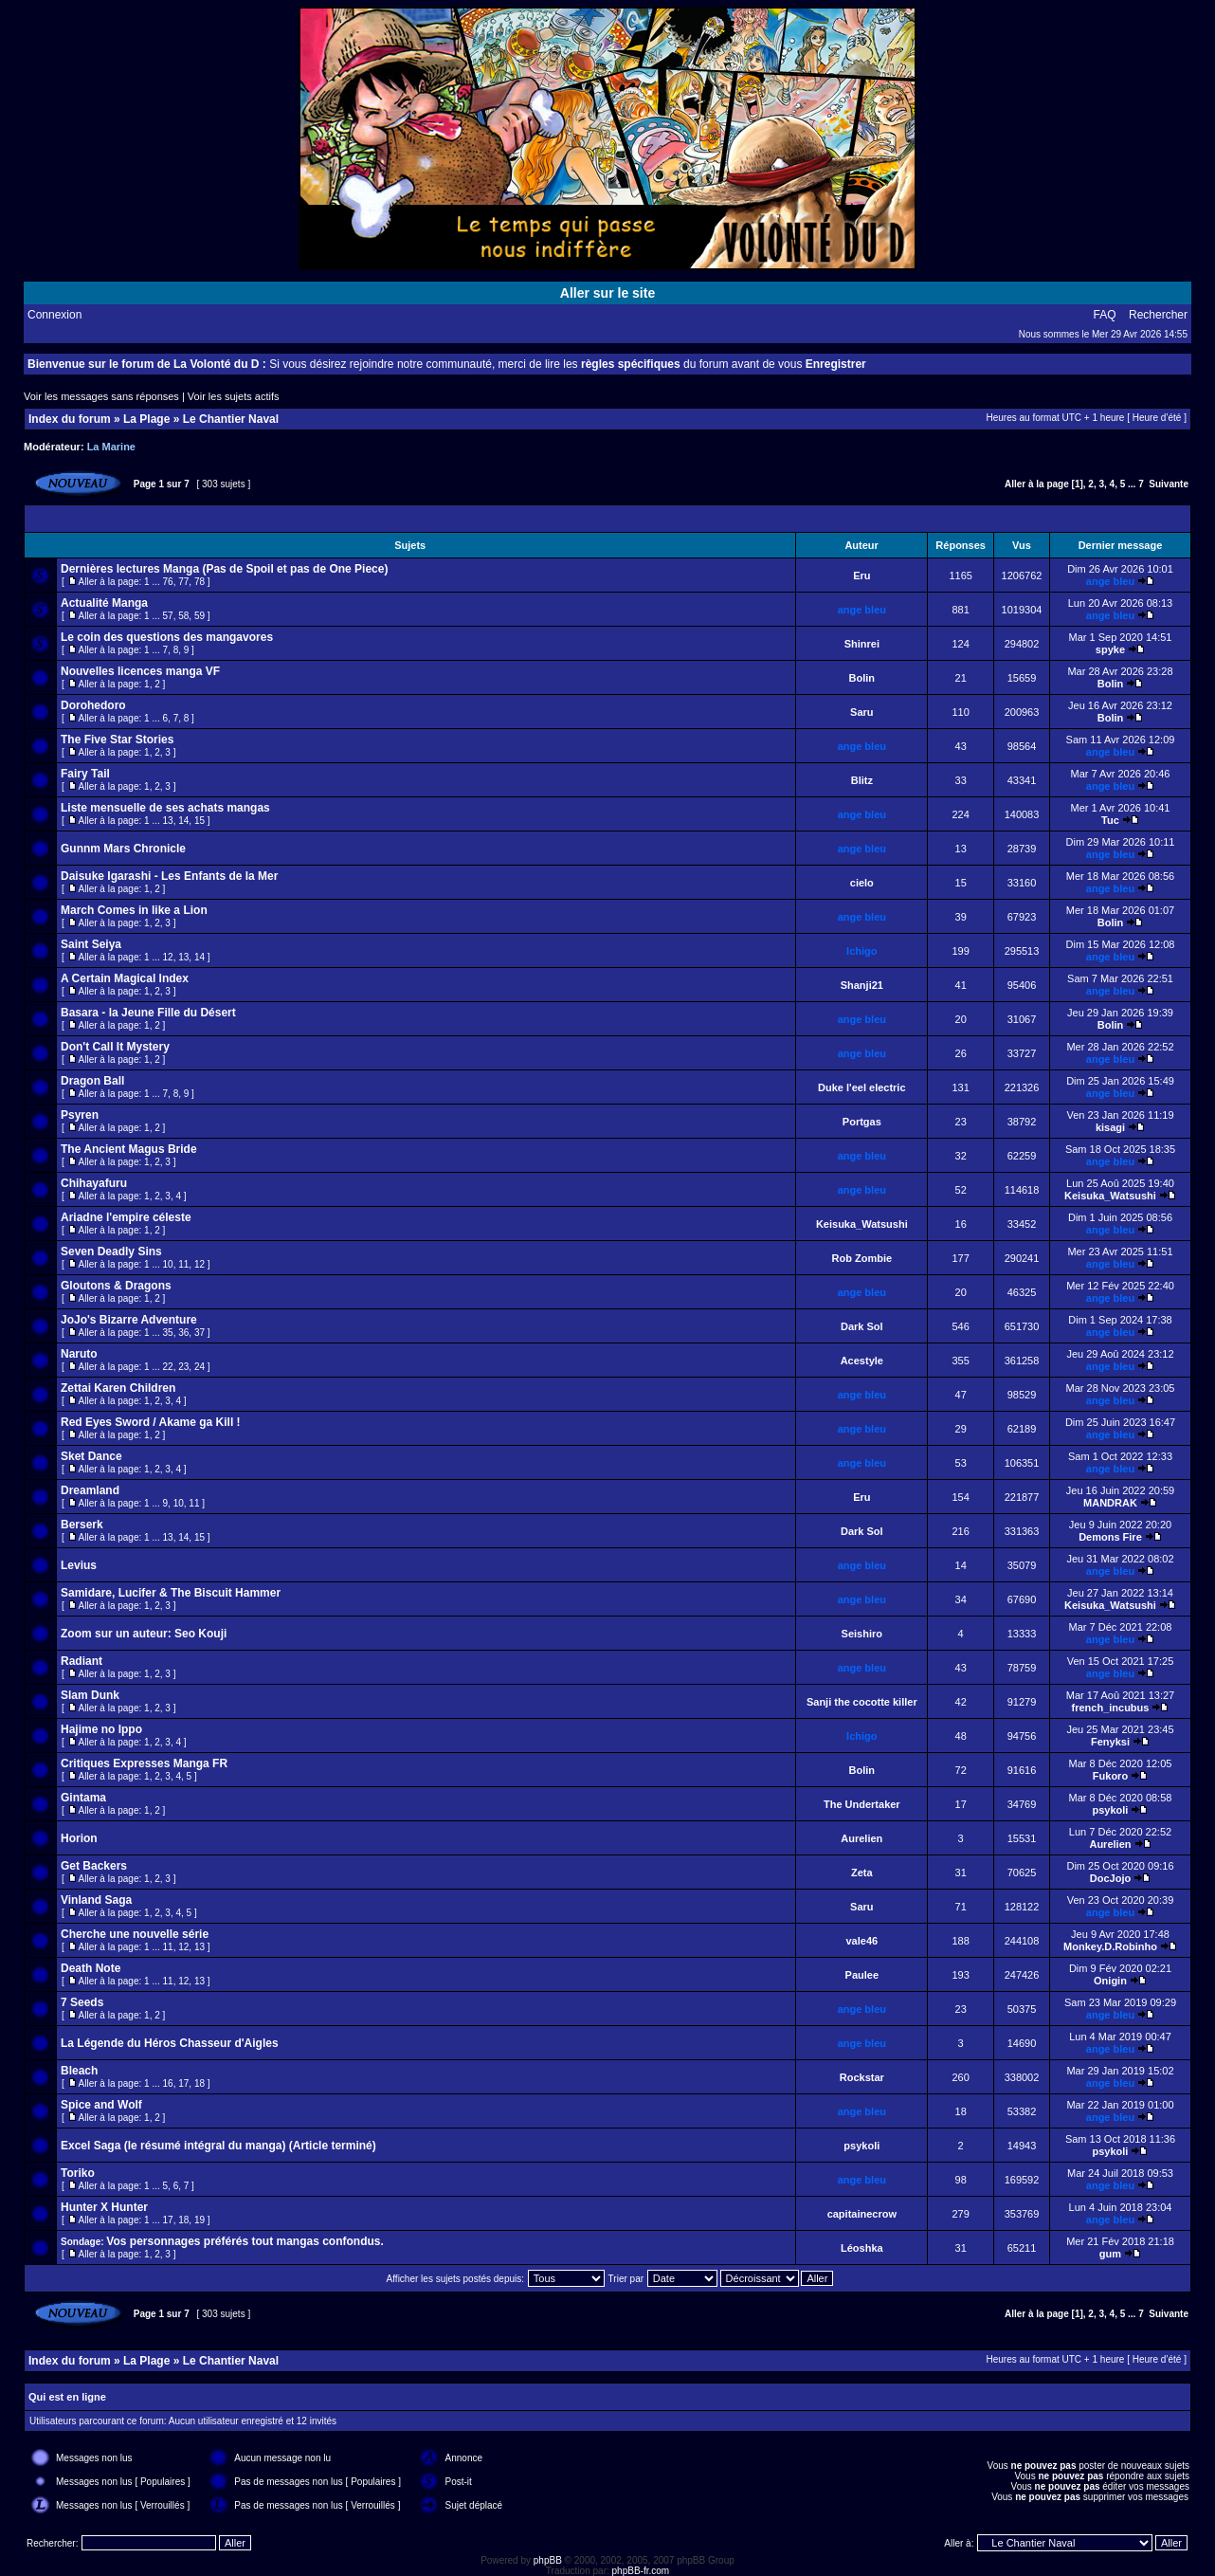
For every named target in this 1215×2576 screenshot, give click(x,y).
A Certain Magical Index (125, 978)
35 (168, 1332)
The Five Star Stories (117, 739)
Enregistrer (836, 364)
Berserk (82, 1524)
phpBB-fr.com (641, 2571)
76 (168, 581)
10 (168, 1264)
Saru (861, 712)
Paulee (862, 1975)
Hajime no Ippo (101, 1729)
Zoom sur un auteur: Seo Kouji (144, 1633)
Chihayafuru (94, 1183)
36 (183, 1332)
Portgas (862, 1121)
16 (168, 2083)
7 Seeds (82, 2002)
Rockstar (862, 2077)
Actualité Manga (104, 603)
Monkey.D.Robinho (1110, 1946)
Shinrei (862, 643)
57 (168, 616)
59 (199, 616)
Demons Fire (1110, 1537)
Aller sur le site (607, 293)
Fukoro (1110, 1775)
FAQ (1105, 314)
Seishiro (862, 1633)
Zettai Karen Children (118, 1388)
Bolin (862, 678)
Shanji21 (862, 985)
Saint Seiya (91, 944)
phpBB (548, 2560)
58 (183, 616)
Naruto (79, 1354)
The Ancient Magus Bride (129, 1149)
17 (183, 2083)
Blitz (862, 780)
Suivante (1168, 484)
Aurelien (861, 1838)
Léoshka (862, 2248)
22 (168, 1366)
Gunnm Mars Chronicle (123, 848)
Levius (79, 1565)
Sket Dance (91, 1456)
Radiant (81, 1661)
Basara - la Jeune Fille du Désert (148, 1012)
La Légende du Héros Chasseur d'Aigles (170, 2043)
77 (183, 581)
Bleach (79, 2070)
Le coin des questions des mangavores (167, 637)
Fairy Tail (85, 773)
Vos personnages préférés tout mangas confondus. (245, 2241)
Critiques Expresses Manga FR (144, 1763)
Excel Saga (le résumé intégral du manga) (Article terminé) (218, 2145)
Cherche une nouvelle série (135, 1934)
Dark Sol (862, 1326)
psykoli (1111, 1810)
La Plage (146, 419)
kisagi (1110, 1127)
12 (168, 957)
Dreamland (90, 1490)
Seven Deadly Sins (111, 1251)
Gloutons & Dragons (116, 1285)
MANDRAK (1110, 1502)
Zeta (862, 1872)
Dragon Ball (92, 1080)
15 (199, 820)
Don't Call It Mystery (115, 1046)
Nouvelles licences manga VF (140, 671)
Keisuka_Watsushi (1110, 1195)
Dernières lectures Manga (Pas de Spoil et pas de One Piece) (224, 568)
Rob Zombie (862, 1258)
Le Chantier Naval (231, 419)
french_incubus (1111, 1707)
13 (168, 820)
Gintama (83, 1797)
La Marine (111, 446)
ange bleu (1110, 581)
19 (199, 2220)
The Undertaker (862, 1804)
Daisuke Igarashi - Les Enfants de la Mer (169, 876)
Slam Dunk (90, 1695)
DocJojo (1110, 1878)
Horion (79, 1838)
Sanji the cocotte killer (862, 1702)
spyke (1110, 649)
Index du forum (69, 419)
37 (199, 1332)
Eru (861, 575)
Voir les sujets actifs (234, 396)
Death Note (90, 1968)
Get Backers (94, 1866)
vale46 (861, 1940)
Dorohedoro (93, 705)
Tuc (1110, 820)
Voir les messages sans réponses (101, 396)
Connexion (54, 314)
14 (183, 820)
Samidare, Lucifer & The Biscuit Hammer (171, 1592)
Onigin (1110, 1980)
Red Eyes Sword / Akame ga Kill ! (151, 1422)
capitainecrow (862, 2214)
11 (183, 1264)
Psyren (80, 1115)
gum (1110, 2253)
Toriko (78, 2173)
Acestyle (862, 1360)
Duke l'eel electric (862, 1087)
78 (199, 581)
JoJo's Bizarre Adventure (129, 1319)
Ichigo (861, 951)
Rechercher (1158, 314)
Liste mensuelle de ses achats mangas (165, 807)
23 (183, 1366)
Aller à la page (1037, 484)
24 (199, 1366)
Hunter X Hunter (104, 2207)
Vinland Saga (96, 1900)
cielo (862, 882)
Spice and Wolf (101, 2104)
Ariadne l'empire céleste (126, 1217)
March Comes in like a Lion (134, 910)
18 (199, 2083)
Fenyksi (1110, 1741)
